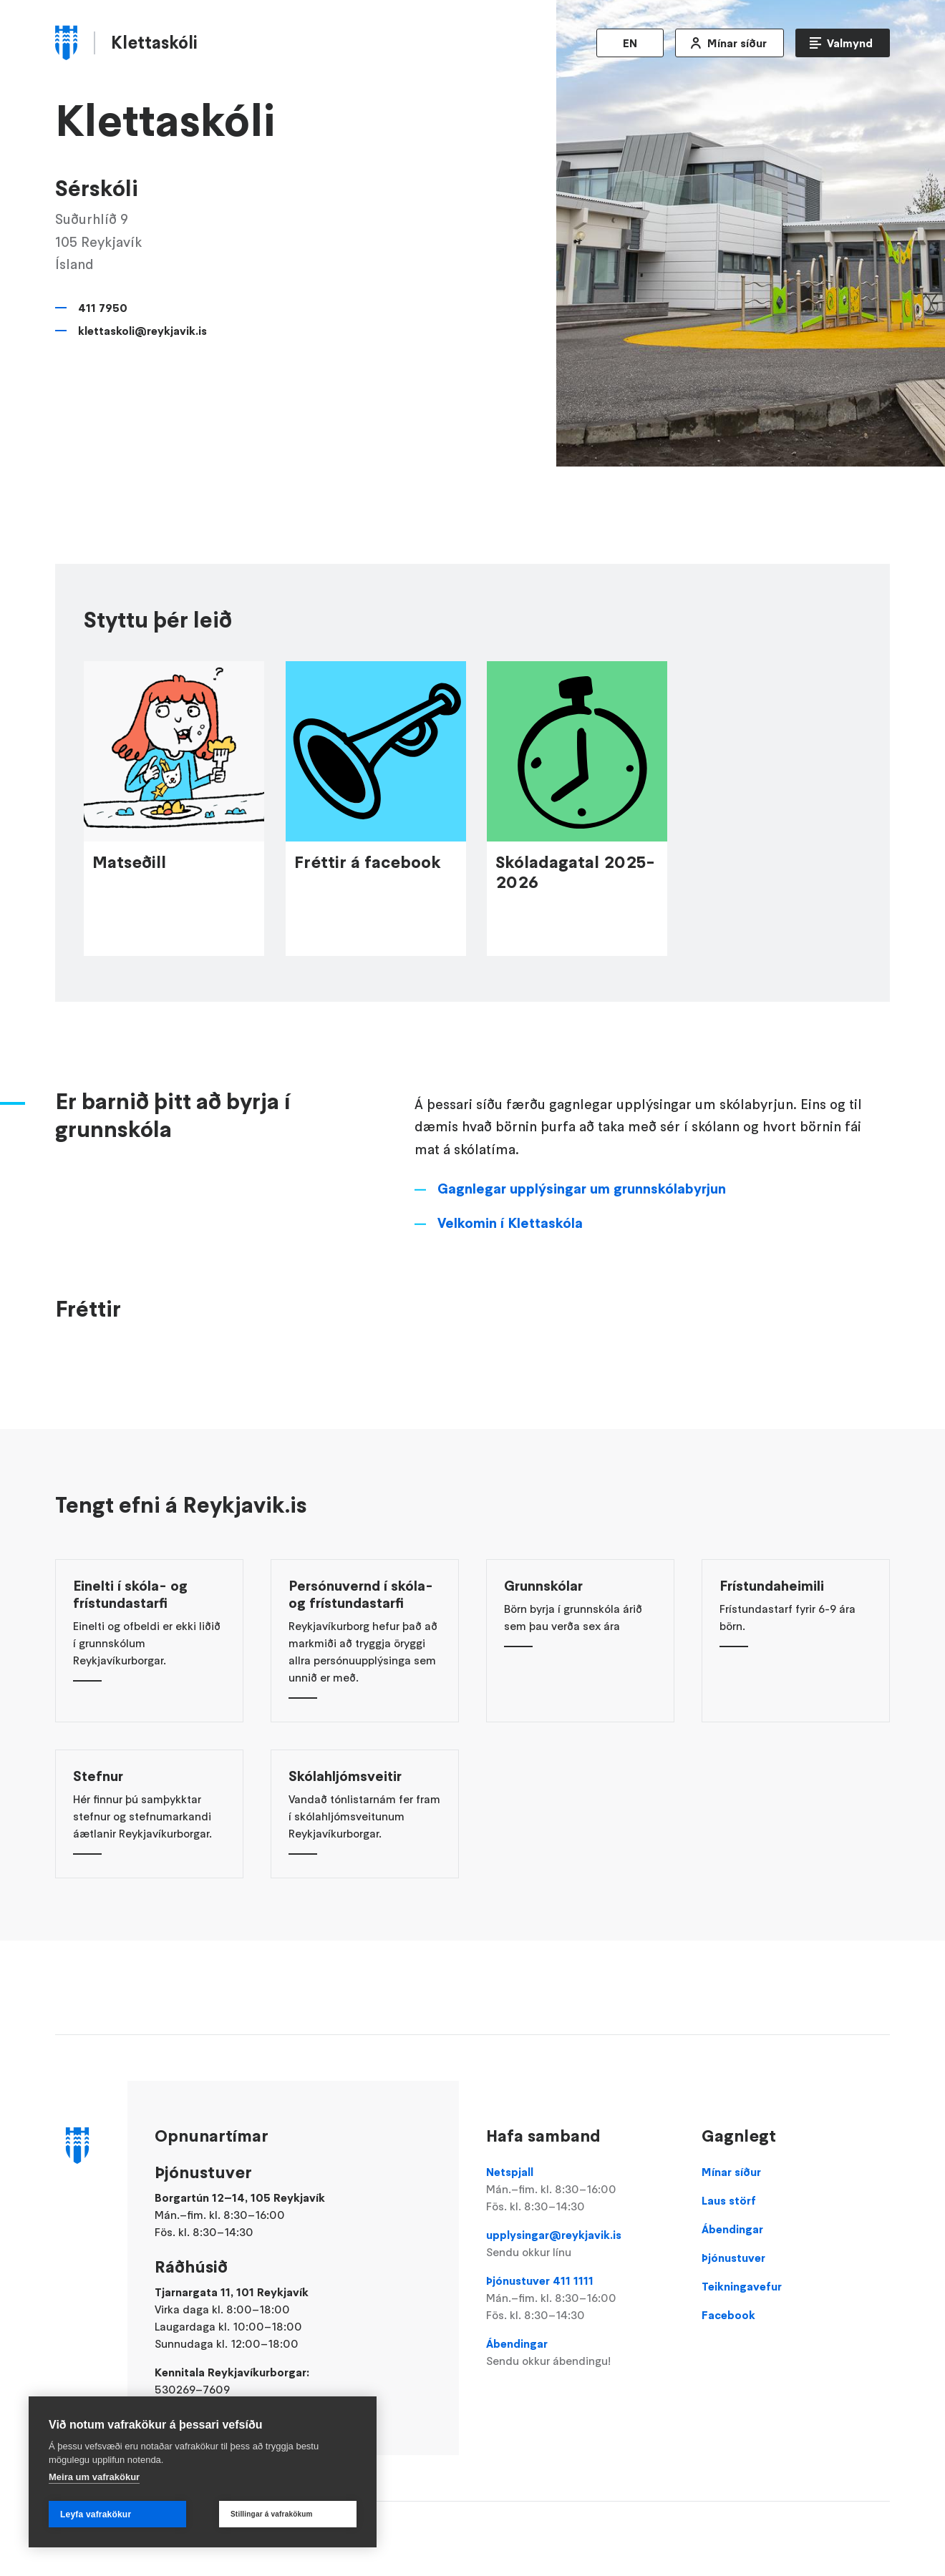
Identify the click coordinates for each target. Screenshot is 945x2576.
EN (630, 43)
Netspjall (580, 2190)
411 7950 (102, 308)
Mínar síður (737, 43)
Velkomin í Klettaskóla (510, 1256)
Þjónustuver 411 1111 (580, 2298)
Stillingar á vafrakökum (272, 2514)
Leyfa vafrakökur (95, 2514)
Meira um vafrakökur (94, 2477)
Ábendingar (580, 2352)
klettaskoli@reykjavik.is (142, 330)
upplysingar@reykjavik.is (580, 2244)
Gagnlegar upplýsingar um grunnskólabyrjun (581, 1222)
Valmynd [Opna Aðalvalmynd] (850, 43)
